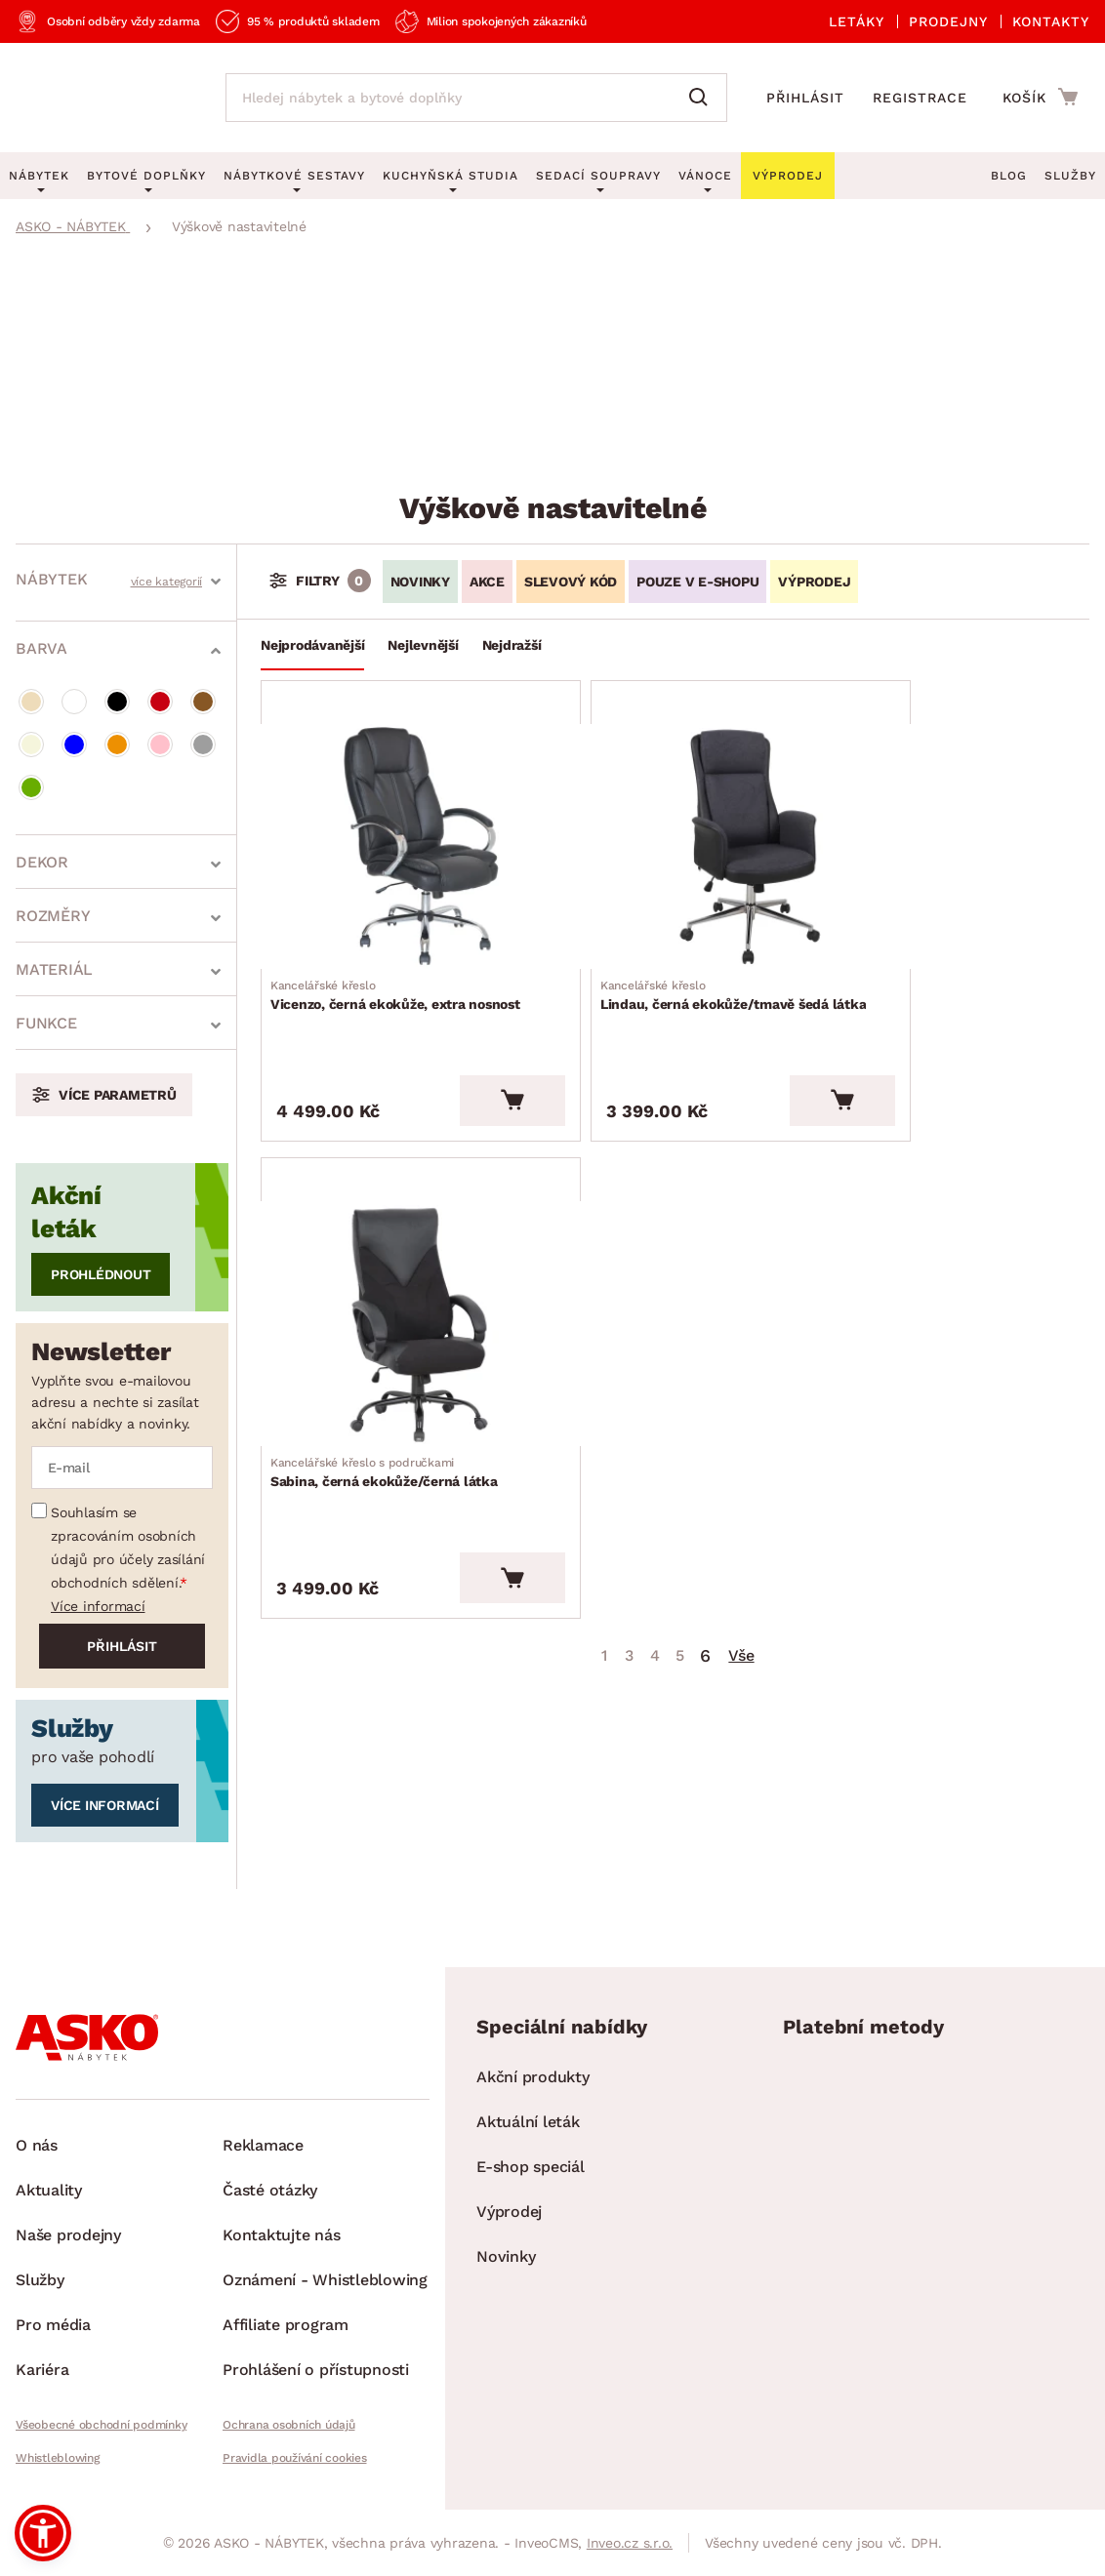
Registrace (920, 97)
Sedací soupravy (598, 175)
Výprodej (509, 2211)
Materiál (54, 969)
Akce (487, 581)
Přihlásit (805, 97)
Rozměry (53, 915)
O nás (37, 2145)
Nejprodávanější (312, 645)
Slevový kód (570, 581)
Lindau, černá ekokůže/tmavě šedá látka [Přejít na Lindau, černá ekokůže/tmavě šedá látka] (673, 956)
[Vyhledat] (702, 97)
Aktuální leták (528, 2122)
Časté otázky (270, 2190)
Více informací (98, 1606)
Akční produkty (533, 2077)
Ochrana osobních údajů (289, 2425)
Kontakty (1050, 21)
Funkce (46, 1023)
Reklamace (263, 2145)
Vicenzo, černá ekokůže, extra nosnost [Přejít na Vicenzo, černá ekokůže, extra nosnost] (394, 956)
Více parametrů (118, 1095)
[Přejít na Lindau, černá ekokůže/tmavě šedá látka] (673, 823)
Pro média (53, 2324)
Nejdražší (512, 645)
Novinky (420, 581)
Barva (41, 648)
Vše (741, 1116)
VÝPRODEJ (814, 581)
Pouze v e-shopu (697, 581)
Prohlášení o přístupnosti (316, 2369)
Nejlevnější (423, 645)
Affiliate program (285, 2324)
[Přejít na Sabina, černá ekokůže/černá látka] (951, 823)
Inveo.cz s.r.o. (630, 2543)
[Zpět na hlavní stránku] (101, 97)
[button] (43, 2533)
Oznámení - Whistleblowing (325, 2280)
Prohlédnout (100, 1274)
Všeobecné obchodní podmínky (101, 2425)
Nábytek (51, 579)
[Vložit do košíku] (467, 1039)
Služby (1070, 175)
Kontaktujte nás (281, 2235)
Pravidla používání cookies (295, 2458)
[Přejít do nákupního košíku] (1040, 96)
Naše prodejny (68, 2235)
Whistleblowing (58, 2458)
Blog (1009, 175)
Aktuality (49, 2190)
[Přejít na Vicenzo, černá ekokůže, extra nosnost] (395, 823)
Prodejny (948, 21)
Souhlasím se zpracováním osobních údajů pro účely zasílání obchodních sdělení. (128, 1547)
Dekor (42, 862)
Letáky (856, 21)
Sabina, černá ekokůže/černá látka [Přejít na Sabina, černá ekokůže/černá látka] (946, 946)
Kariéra (42, 2369)
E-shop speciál (530, 2166)
